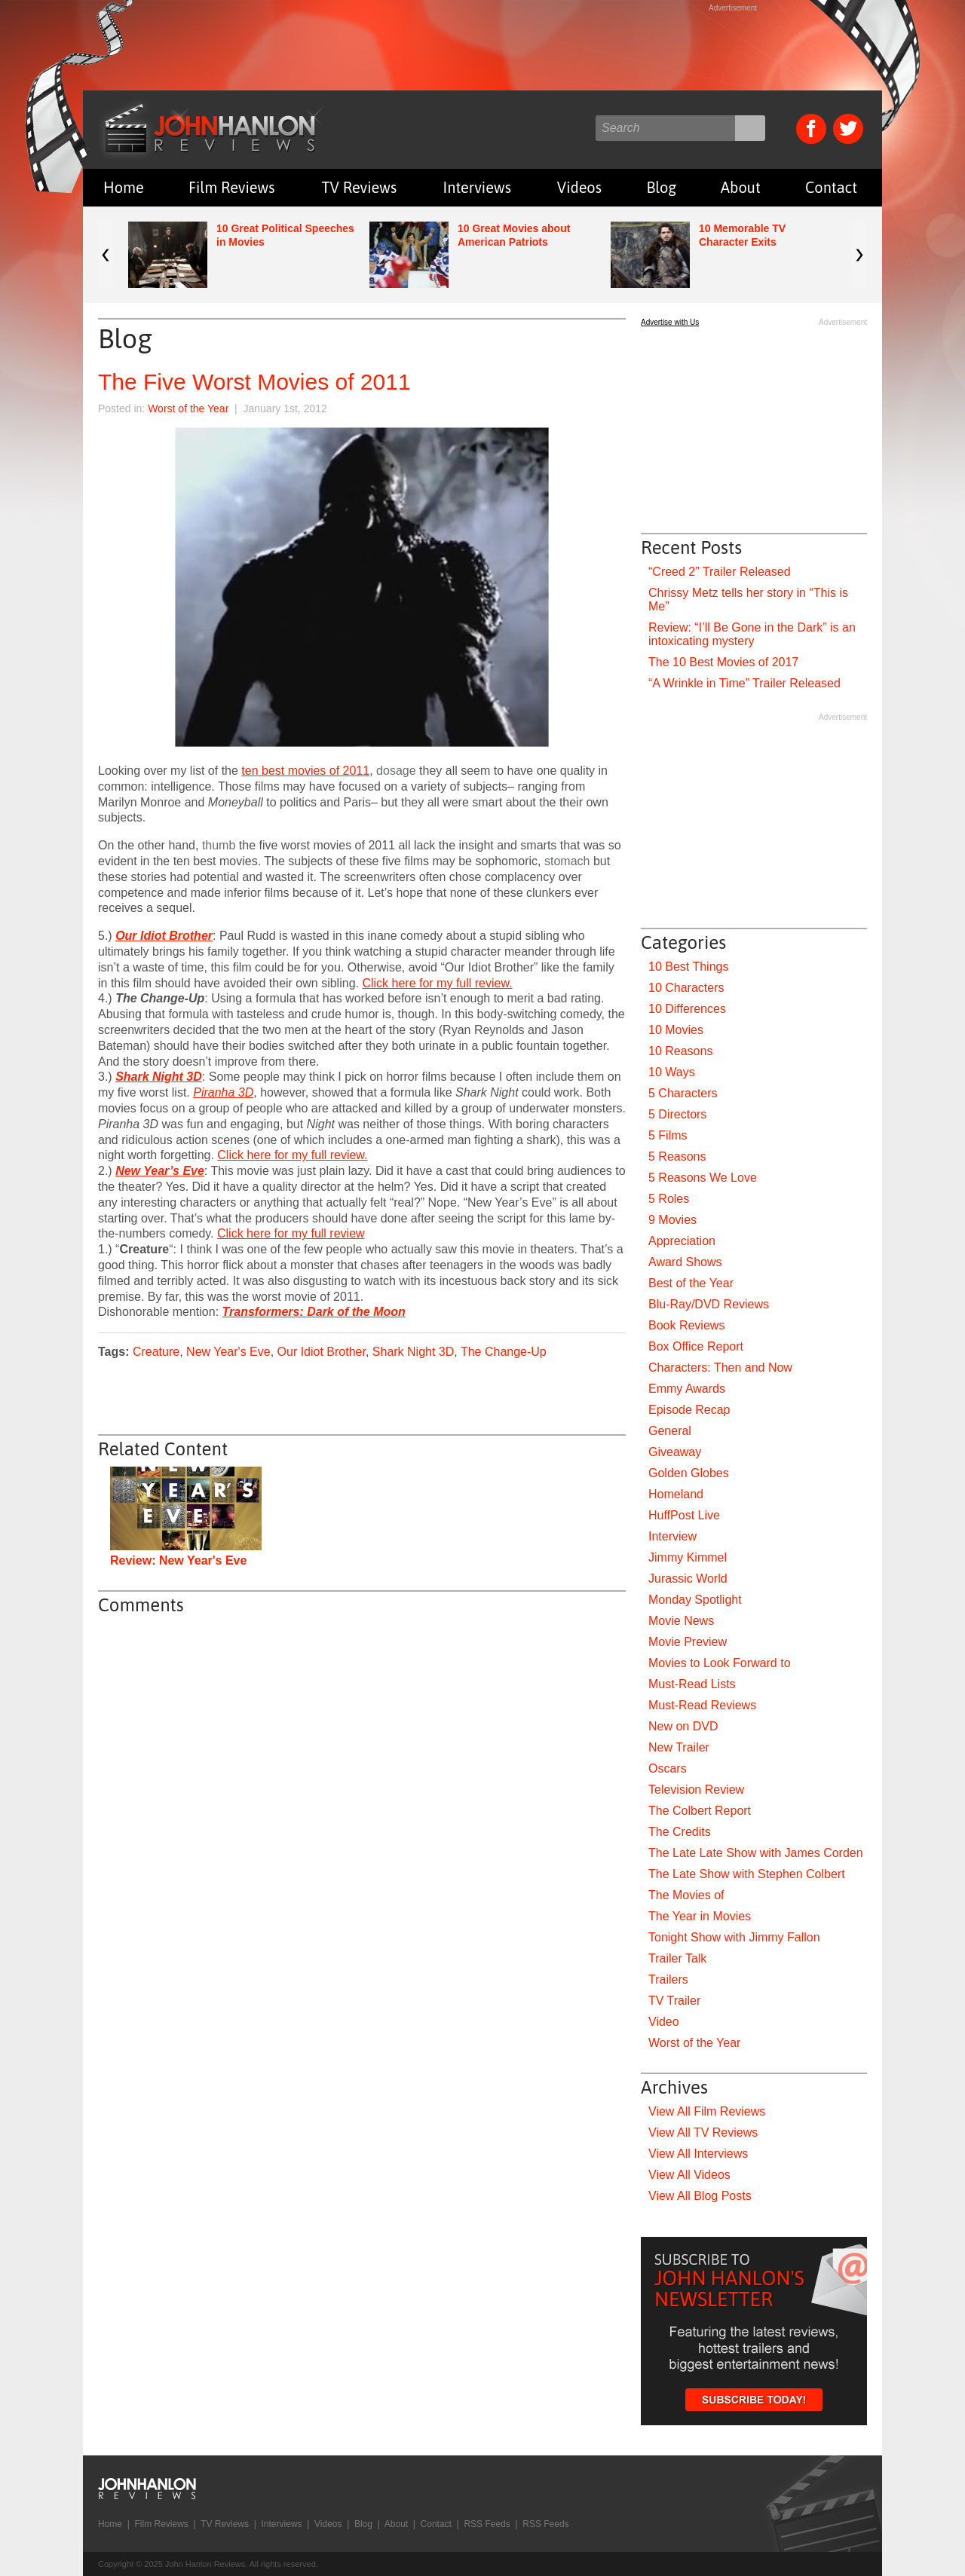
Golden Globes (688, 1473)
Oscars (667, 1768)
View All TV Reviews (703, 2132)
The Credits (679, 1831)
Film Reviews (231, 187)
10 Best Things (688, 966)
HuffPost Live (684, 1515)
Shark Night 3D (413, 1351)
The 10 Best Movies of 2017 (723, 662)
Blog (661, 187)
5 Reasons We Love (702, 1177)
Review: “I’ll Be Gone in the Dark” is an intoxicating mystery (752, 634)
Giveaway (674, 1452)
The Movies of (686, 1895)
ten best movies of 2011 (305, 770)
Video (663, 2021)
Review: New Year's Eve (178, 1560)
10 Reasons (680, 1051)
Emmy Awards (686, 1388)
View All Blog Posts (700, 2195)
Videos (579, 187)
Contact (831, 187)
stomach (567, 861)
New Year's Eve (228, 1351)
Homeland (675, 1494)
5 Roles (668, 1198)
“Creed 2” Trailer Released (719, 571)
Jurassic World (688, 1578)
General (669, 1430)
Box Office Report (695, 1346)
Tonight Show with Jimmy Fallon (734, 1937)
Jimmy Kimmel (687, 1557)
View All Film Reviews (706, 2111)
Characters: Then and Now (720, 1367)
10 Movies (675, 1029)
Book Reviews (686, 1325)
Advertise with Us (670, 322)
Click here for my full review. (437, 983)
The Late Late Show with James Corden (755, 1852)
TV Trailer (674, 2000)
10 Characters (686, 987)
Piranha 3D (223, 1092)
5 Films (668, 1135)
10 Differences (687, 1008)
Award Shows (685, 1262)
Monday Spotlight (695, 1599)
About (741, 187)
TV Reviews (359, 187)
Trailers (668, 1979)
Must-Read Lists (692, 1684)
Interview (672, 1536)
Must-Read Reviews (702, 1705)
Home (123, 187)
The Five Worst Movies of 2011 (254, 381)
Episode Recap (689, 1409)
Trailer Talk (677, 1958)
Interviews (477, 187)
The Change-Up (504, 1351)
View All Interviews (698, 2153)
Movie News (681, 1620)
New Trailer (678, 1747)
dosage (396, 770)
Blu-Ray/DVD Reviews (708, 1304)
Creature (156, 1351)
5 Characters (683, 1093)
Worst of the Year (188, 408)
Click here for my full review (291, 1233)
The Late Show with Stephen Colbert (746, 1874)
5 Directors (677, 1114)
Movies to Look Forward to (719, 1663)
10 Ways (671, 1072)
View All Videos (689, 2174)
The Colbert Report (699, 1810)
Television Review (696, 1789)
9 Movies (672, 1219)
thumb (218, 845)
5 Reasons (677, 1156)
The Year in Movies (699, 1916)
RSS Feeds (487, 2524)
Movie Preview (687, 1641)
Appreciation (681, 1240)
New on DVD (683, 1726)
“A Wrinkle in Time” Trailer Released (744, 683)
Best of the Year (691, 1283)
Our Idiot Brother (321, 1351)
